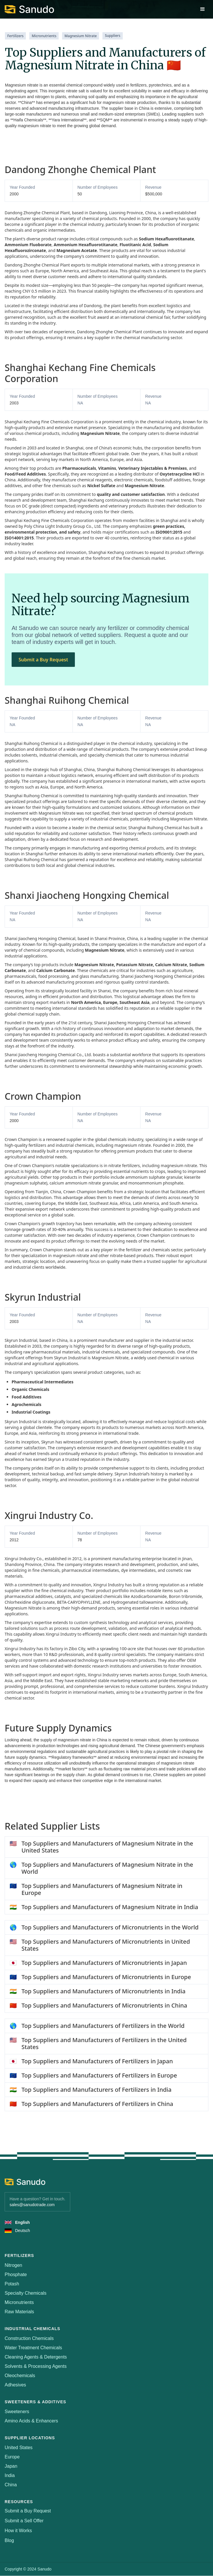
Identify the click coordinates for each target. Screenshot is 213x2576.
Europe (12, 2456)
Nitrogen (13, 2265)
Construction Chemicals (29, 2338)
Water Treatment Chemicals (33, 2347)
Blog (9, 2540)
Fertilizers (15, 35)
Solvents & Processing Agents (35, 2366)
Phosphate (16, 2274)
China (11, 2484)
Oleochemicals (20, 2375)
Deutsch (22, 2230)
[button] (202, 9)
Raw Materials (19, 2311)
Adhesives (15, 2384)
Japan (11, 2466)
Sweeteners (17, 2411)
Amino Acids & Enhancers (31, 2420)
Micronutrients (44, 35)
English (22, 2222)
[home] (29, 9)
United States (19, 2447)
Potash (12, 2283)
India (10, 2475)
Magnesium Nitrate (80, 35)
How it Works (18, 2530)
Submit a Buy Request (43, 659)
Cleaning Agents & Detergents (36, 2356)
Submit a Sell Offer (24, 2521)
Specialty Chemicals (25, 2293)
